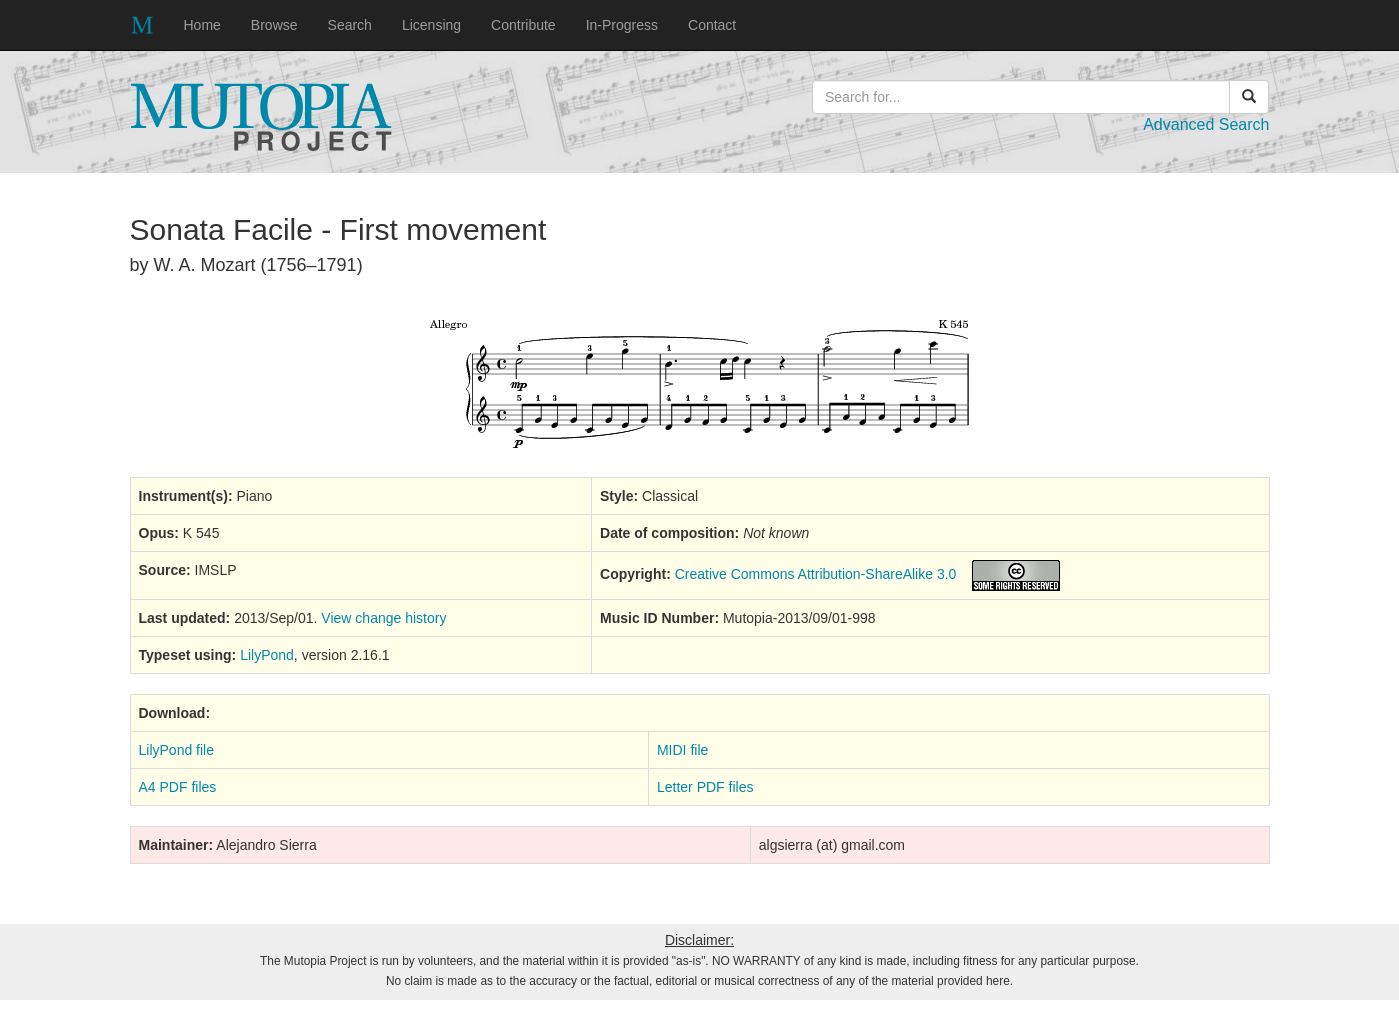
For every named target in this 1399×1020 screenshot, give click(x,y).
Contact (712, 25)
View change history (383, 618)
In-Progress (622, 25)
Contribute (523, 25)
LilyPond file (177, 750)
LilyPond (267, 655)
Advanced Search (1206, 124)
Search (350, 25)
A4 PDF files (178, 787)
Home (202, 25)
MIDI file (682, 750)
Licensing (431, 25)
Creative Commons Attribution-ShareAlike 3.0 (816, 574)
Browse (274, 25)
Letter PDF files (705, 787)
